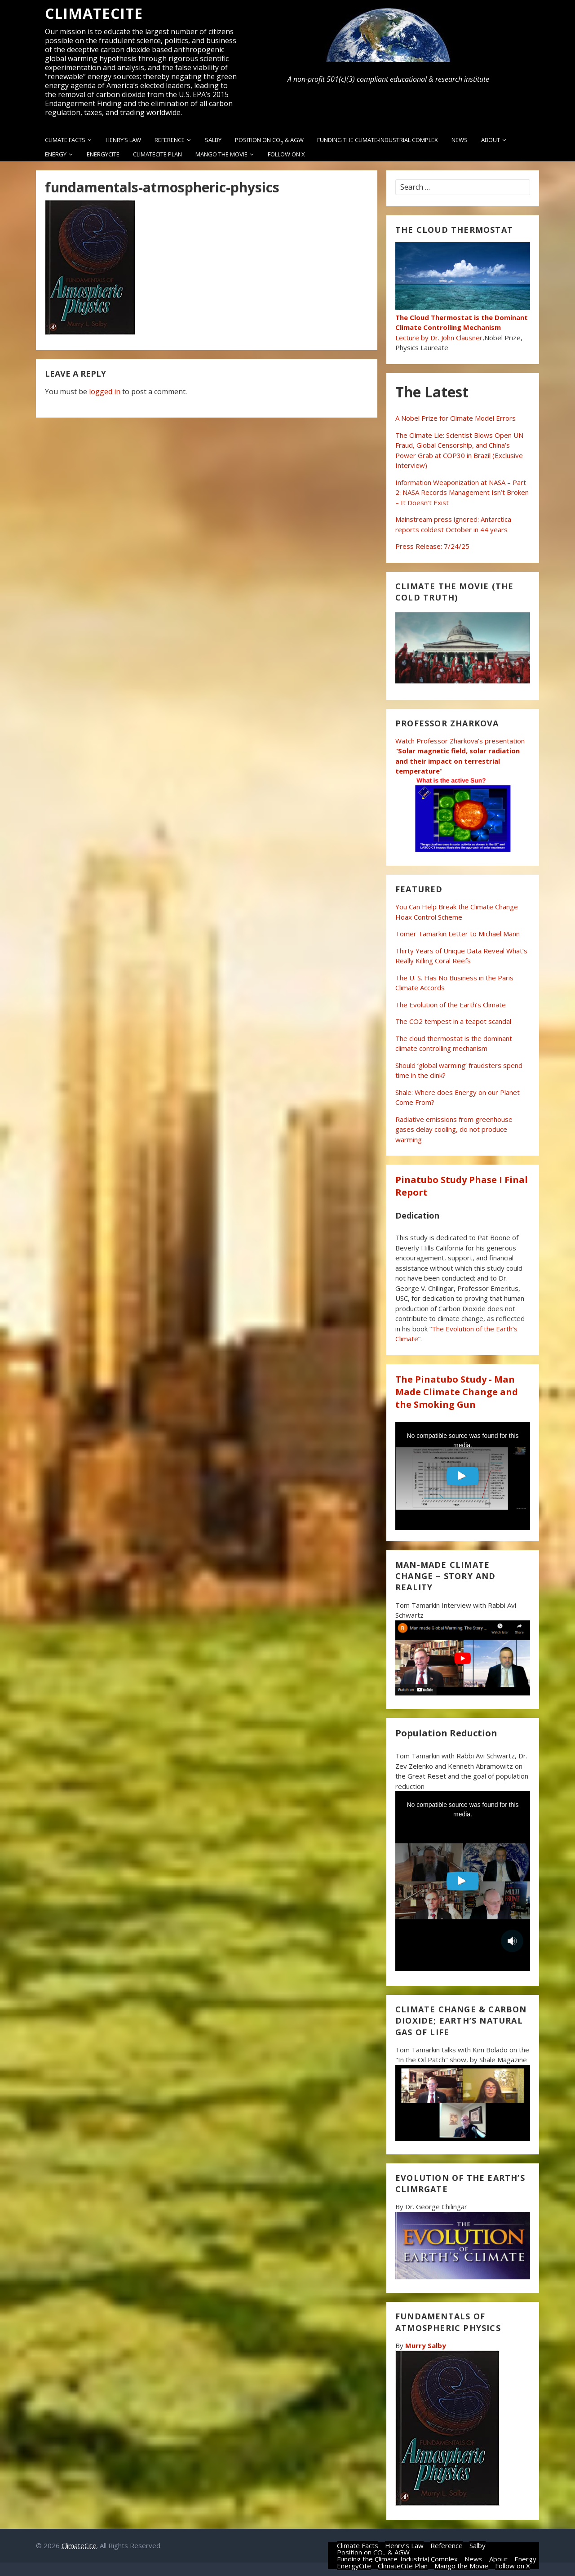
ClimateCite (94, 13)
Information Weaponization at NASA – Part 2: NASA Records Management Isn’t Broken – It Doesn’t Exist (462, 492)
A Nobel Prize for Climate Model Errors (455, 418)
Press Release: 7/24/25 (432, 546)
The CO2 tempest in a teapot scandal (453, 1021)
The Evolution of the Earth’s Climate (450, 1004)
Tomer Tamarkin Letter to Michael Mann (457, 933)
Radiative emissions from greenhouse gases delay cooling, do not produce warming (454, 1129)
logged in (104, 391)
